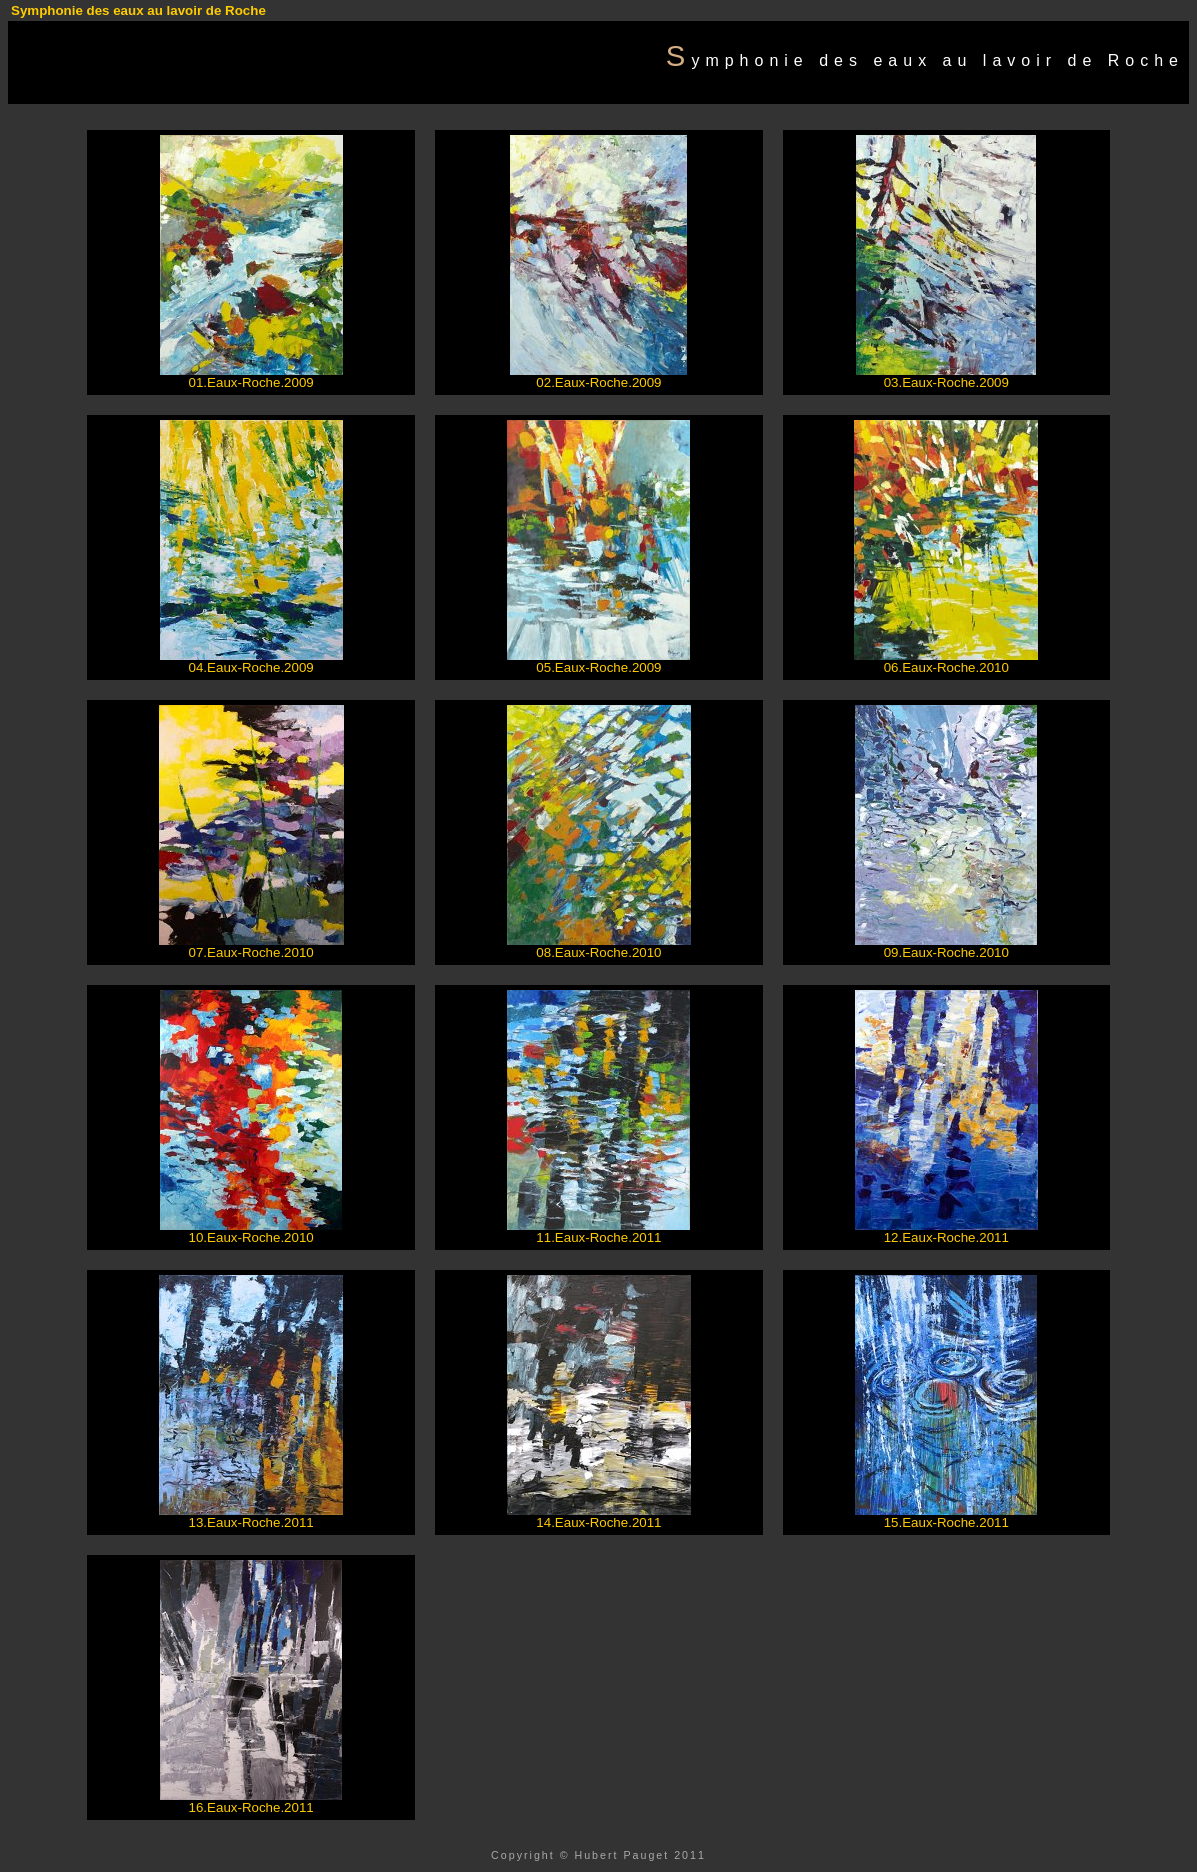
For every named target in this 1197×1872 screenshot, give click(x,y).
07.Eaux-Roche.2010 (251, 952)
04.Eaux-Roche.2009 (251, 667)
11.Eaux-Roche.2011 (598, 1237)
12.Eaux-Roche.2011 (946, 1237)
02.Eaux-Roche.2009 (598, 382)
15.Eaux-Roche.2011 (946, 1522)
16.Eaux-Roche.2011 (251, 1807)
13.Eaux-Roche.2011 (251, 1522)
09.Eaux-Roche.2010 (946, 952)
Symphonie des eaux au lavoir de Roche (138, 10)
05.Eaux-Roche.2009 (598, 667)
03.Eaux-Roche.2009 (946, 382)
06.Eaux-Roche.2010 (946, 667)
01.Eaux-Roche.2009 (251, 382)
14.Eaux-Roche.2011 (598, 1522)
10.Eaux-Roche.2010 (251, 1237)
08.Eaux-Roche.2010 (598, 952)
